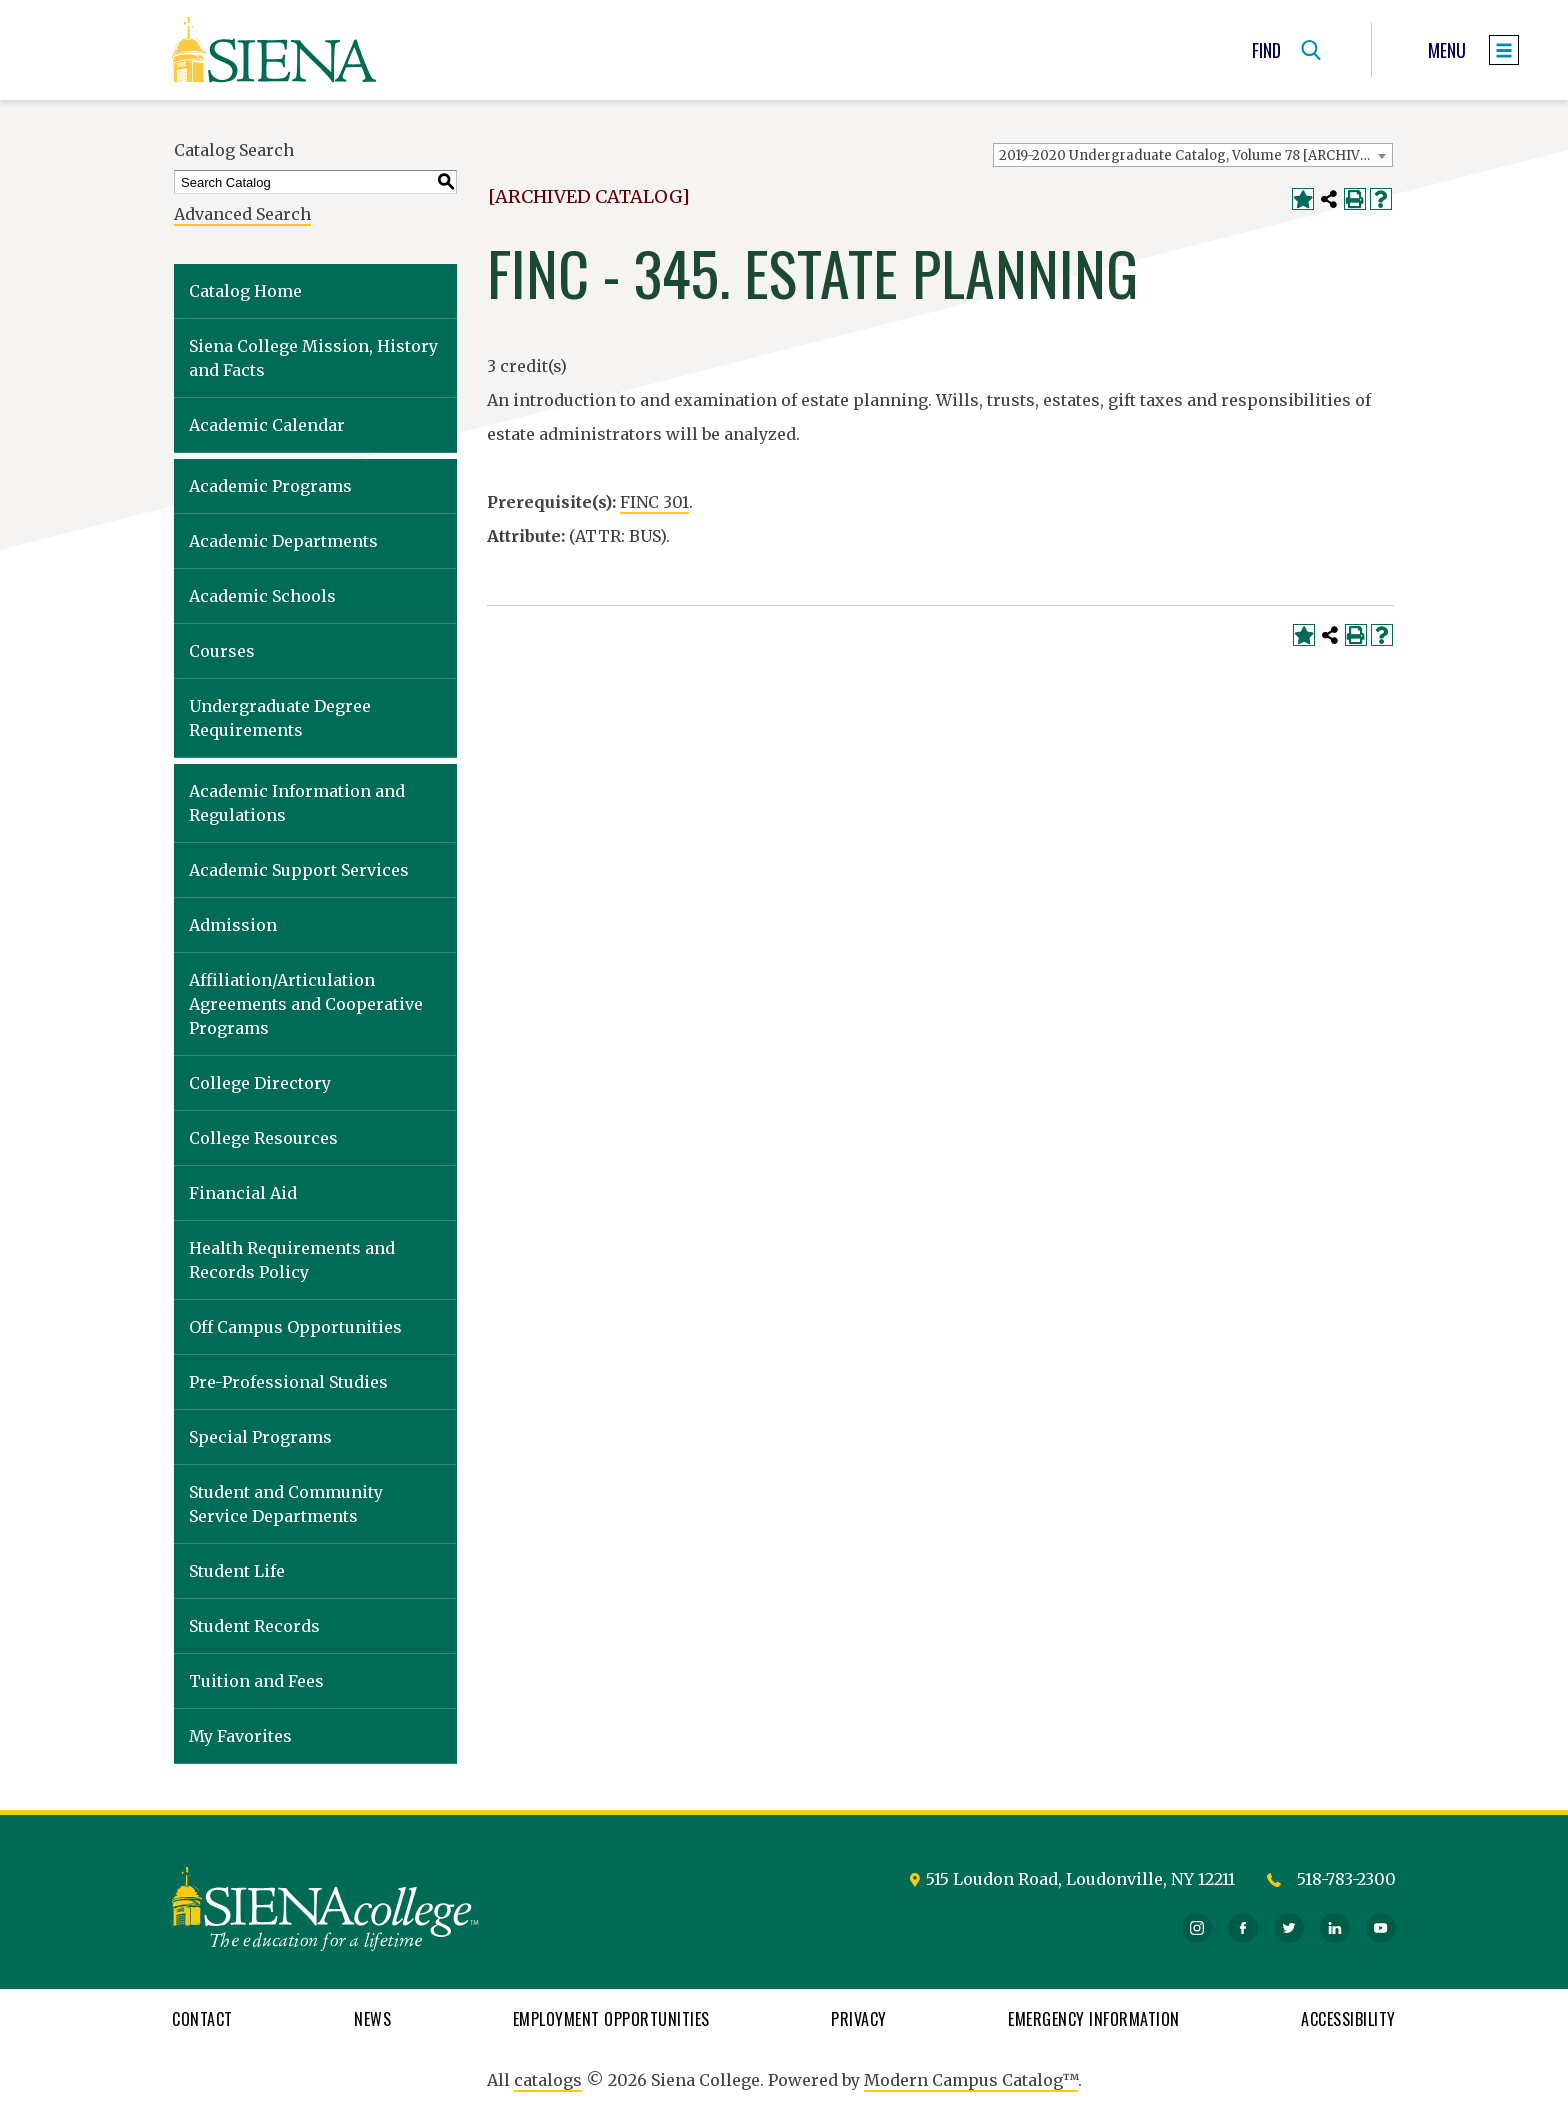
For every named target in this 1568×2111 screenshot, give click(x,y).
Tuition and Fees (256, 1681)
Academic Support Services (299, 870)
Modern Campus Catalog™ (971, 2080)
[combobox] (1193, 155)
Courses (222, 651)
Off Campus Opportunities (295, 1327)
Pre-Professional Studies (288, 1382)
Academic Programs (270, 486)
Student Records (254, 1626)
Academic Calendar (267, 425)
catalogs (548, 2080)
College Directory (260, 1083)
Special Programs (260, 1437)
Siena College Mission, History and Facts (313, 358)
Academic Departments (283, 541)
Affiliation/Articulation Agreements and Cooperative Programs (306, 1004)
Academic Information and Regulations (297, 803)
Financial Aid (243, 1193)
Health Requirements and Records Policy (292, 1260)
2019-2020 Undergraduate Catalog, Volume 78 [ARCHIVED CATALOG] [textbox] (1195, 155)
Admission (233, 925)
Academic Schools (262, 596)
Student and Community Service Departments (286, 1504)
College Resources (263, 1138)
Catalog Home (245, 291)
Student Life (237, 1571)
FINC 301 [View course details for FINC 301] (654, 502)
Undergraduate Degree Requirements (280, 718)
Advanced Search (242, 214)
